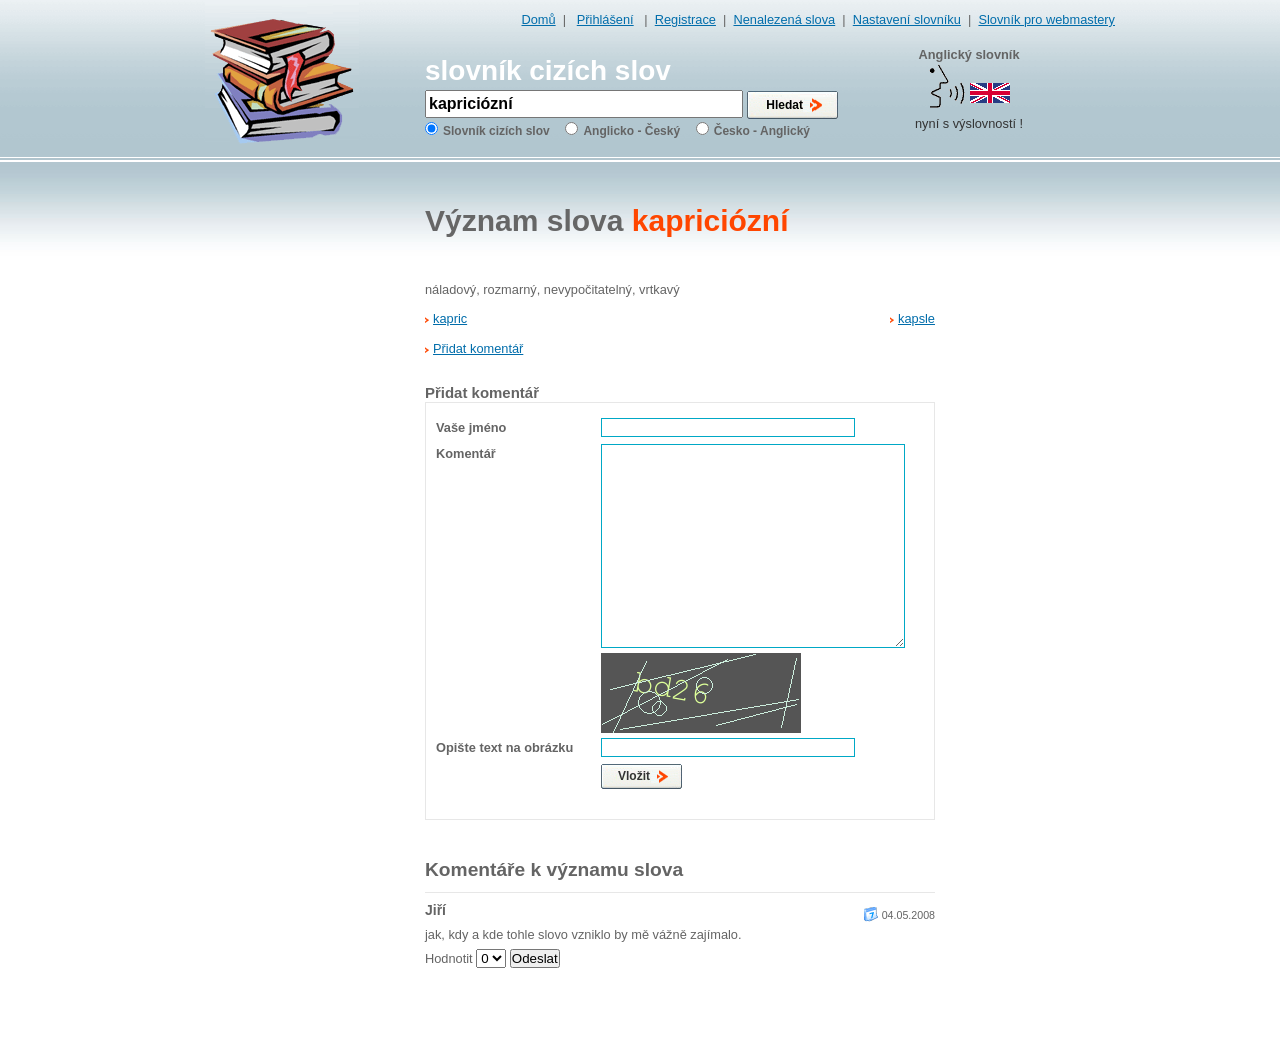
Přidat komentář (478, 348)
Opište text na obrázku (504, 747)
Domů (539, 19)
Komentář (466, 453)
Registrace (685, 19)
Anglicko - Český (631, 131)
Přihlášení (605, 19)
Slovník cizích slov (496, 131)
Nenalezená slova (784, 19)
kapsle (916, 318)
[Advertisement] (1035, 481)
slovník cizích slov (548, 70)
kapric (450, 318)
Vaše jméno (471, 427)
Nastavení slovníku (907, 19)
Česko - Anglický (762, 131)
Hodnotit (449, 958)
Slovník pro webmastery (1046, 19)
